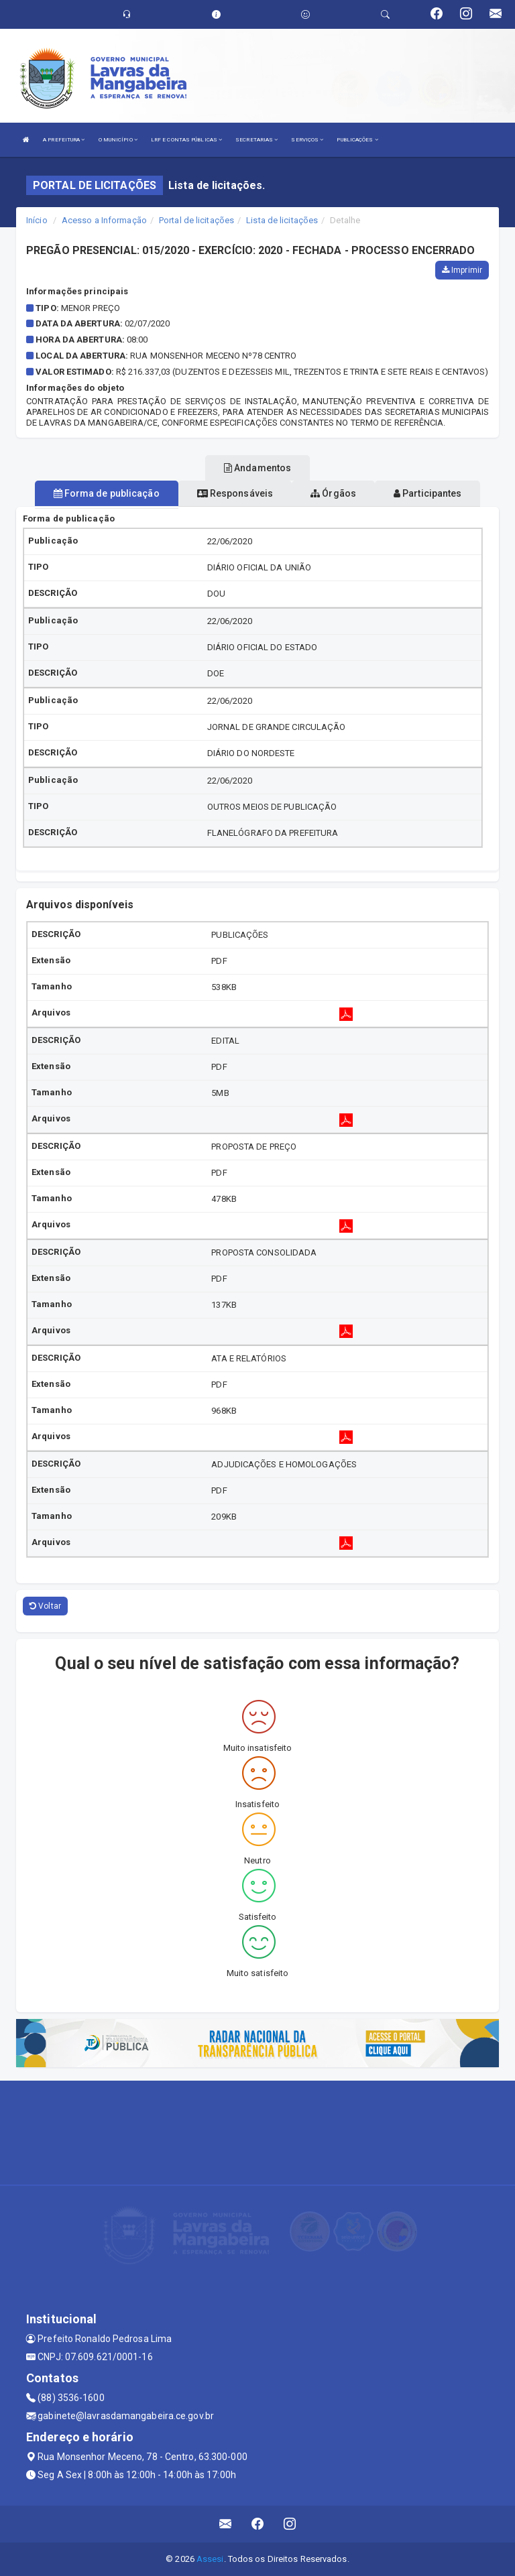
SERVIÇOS (307, 140)
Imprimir (462, 270)
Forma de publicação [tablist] (107, 493)
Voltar (45, 1606)
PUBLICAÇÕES (357, 140)
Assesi (210, 2559)
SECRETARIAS (256, 140)
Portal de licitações (196, 220)
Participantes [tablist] (428, 493)
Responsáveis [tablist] (235, 493)
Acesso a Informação (104, 220)
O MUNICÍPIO (118, 140)
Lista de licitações (282, 220)
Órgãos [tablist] (333, 493)
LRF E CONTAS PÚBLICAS (186, 140)
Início (37, 220)
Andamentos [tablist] (257, 468)
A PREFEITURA (63, 140)
